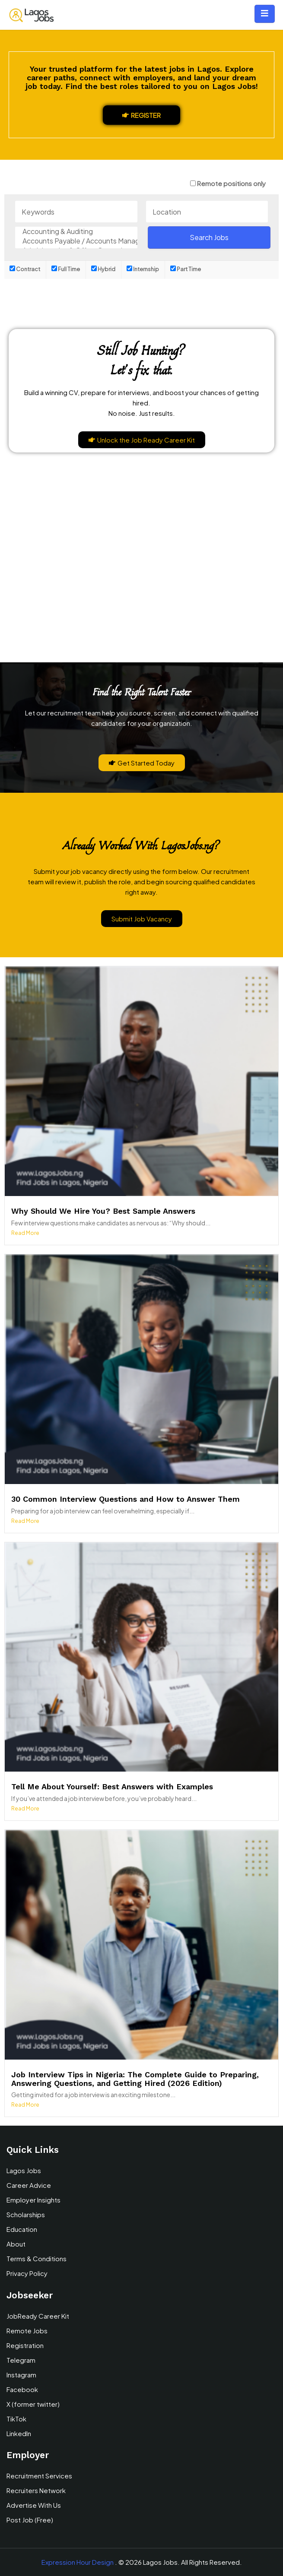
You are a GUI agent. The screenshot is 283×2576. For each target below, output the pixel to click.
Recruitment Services (39, 2476)
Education (21, 2229)
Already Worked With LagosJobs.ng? (141, 844)
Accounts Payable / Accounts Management (76, 241)
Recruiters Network (36, 2490)
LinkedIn (18, 2433)
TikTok (16, 2419)
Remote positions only (231, 183)
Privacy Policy (27, 2273)
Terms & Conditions (36, 2258)
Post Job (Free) (29, 2520)
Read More (25, 1233)
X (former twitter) (33, 2404)
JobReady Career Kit (37, 2316)
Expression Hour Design (77, 2562)
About (15, 2244)
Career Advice (28, 2185)
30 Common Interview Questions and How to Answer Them (125, 1498)
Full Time (65, 269)
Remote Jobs (27, 2330)
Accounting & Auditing (76, 231)
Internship (143, 269)
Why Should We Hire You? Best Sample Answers (103, 1210)
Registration (25, 2345)
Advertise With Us (33, 2505)
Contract (25, 269)
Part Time (185, 269)
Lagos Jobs (23, 2170)
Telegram (20, 2360)
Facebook (22, 2389)
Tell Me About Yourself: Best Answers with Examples (112, 1786)
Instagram (21, 2374)
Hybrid (103, 269)
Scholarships (25, 2214)
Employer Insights (33, 2200)
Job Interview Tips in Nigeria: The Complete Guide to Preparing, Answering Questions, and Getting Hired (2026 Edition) (135, 2079)
